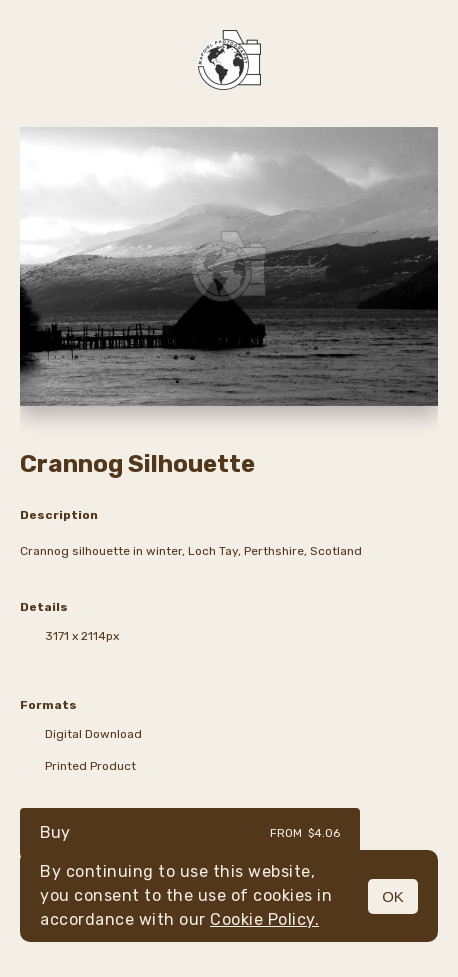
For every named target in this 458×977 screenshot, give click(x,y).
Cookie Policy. (264, 919)
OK (393, 896)
